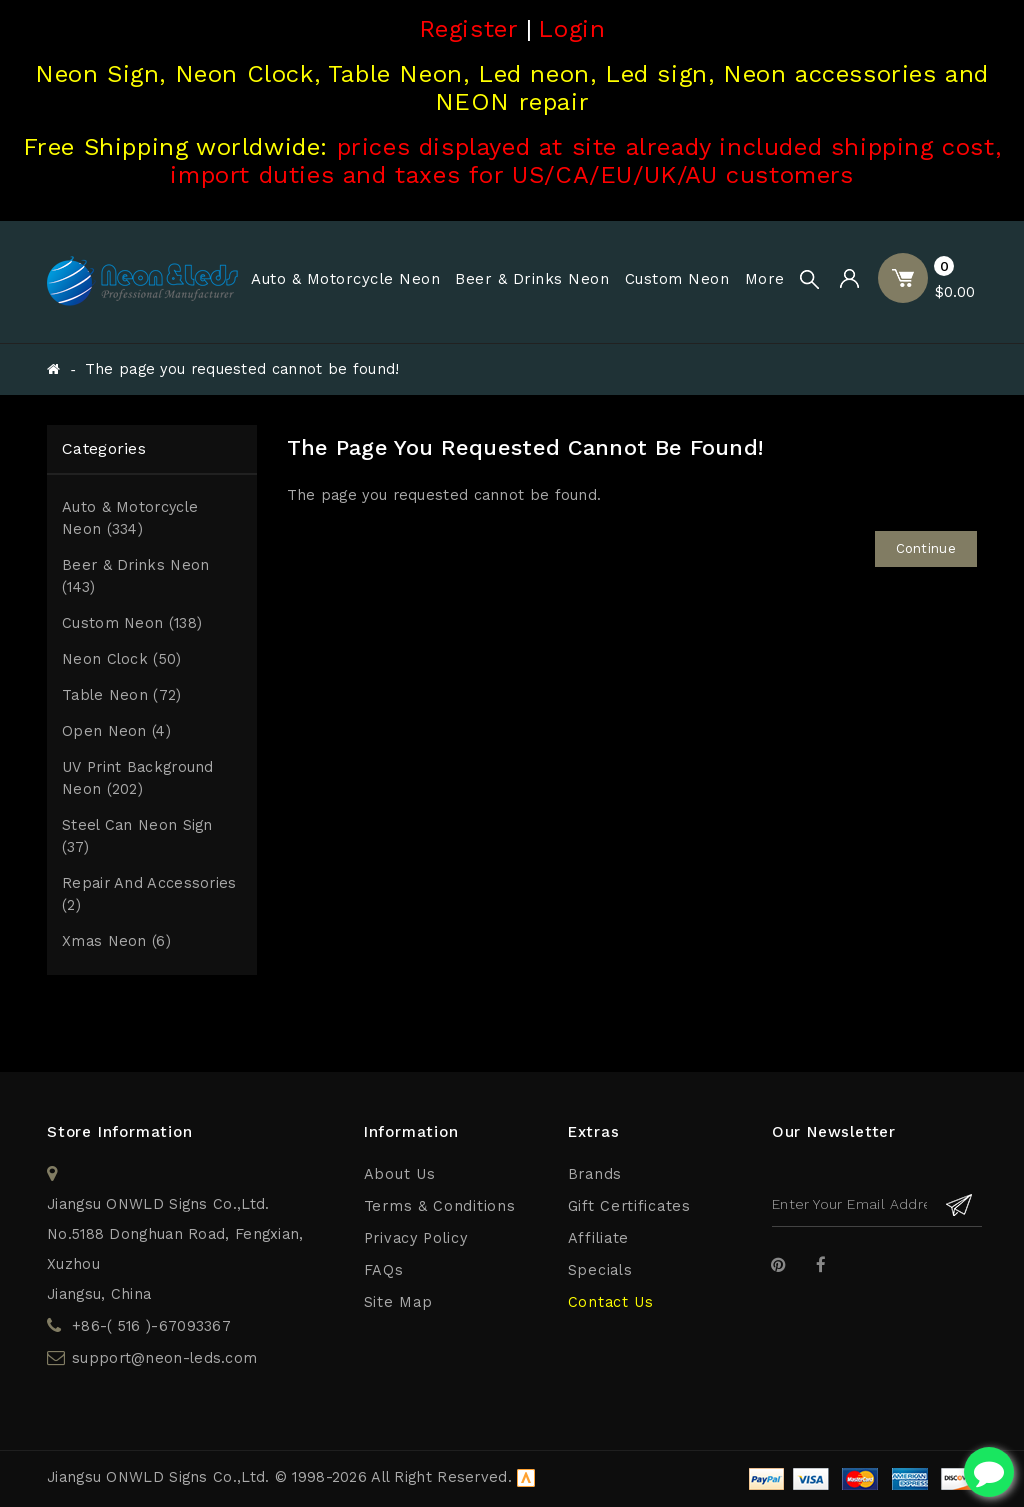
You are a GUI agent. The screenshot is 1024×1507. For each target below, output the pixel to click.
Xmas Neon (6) (116, 941)
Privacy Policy (416, 1238)
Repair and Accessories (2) (149, 894)
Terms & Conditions (440, 1206)
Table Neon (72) (122, 695)
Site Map (398, 1302)
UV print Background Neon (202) (138, 778)
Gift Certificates (629, 1206)
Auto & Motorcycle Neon (345, 279)
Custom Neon (677, 279)
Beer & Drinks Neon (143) (135, 576)
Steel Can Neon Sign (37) (137, 836)
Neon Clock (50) (122, 659)
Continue (926, 548)
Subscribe (959, 1204)
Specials (600, 1270)
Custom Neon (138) (132, 623)
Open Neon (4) (116, 731)
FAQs (384, 1270)
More (765, 279)
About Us (400, 1174)
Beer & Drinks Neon (532, 279)
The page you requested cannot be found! (242, 369)
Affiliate (598, 1238)
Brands (595, 1174)
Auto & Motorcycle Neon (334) (130, 518)
